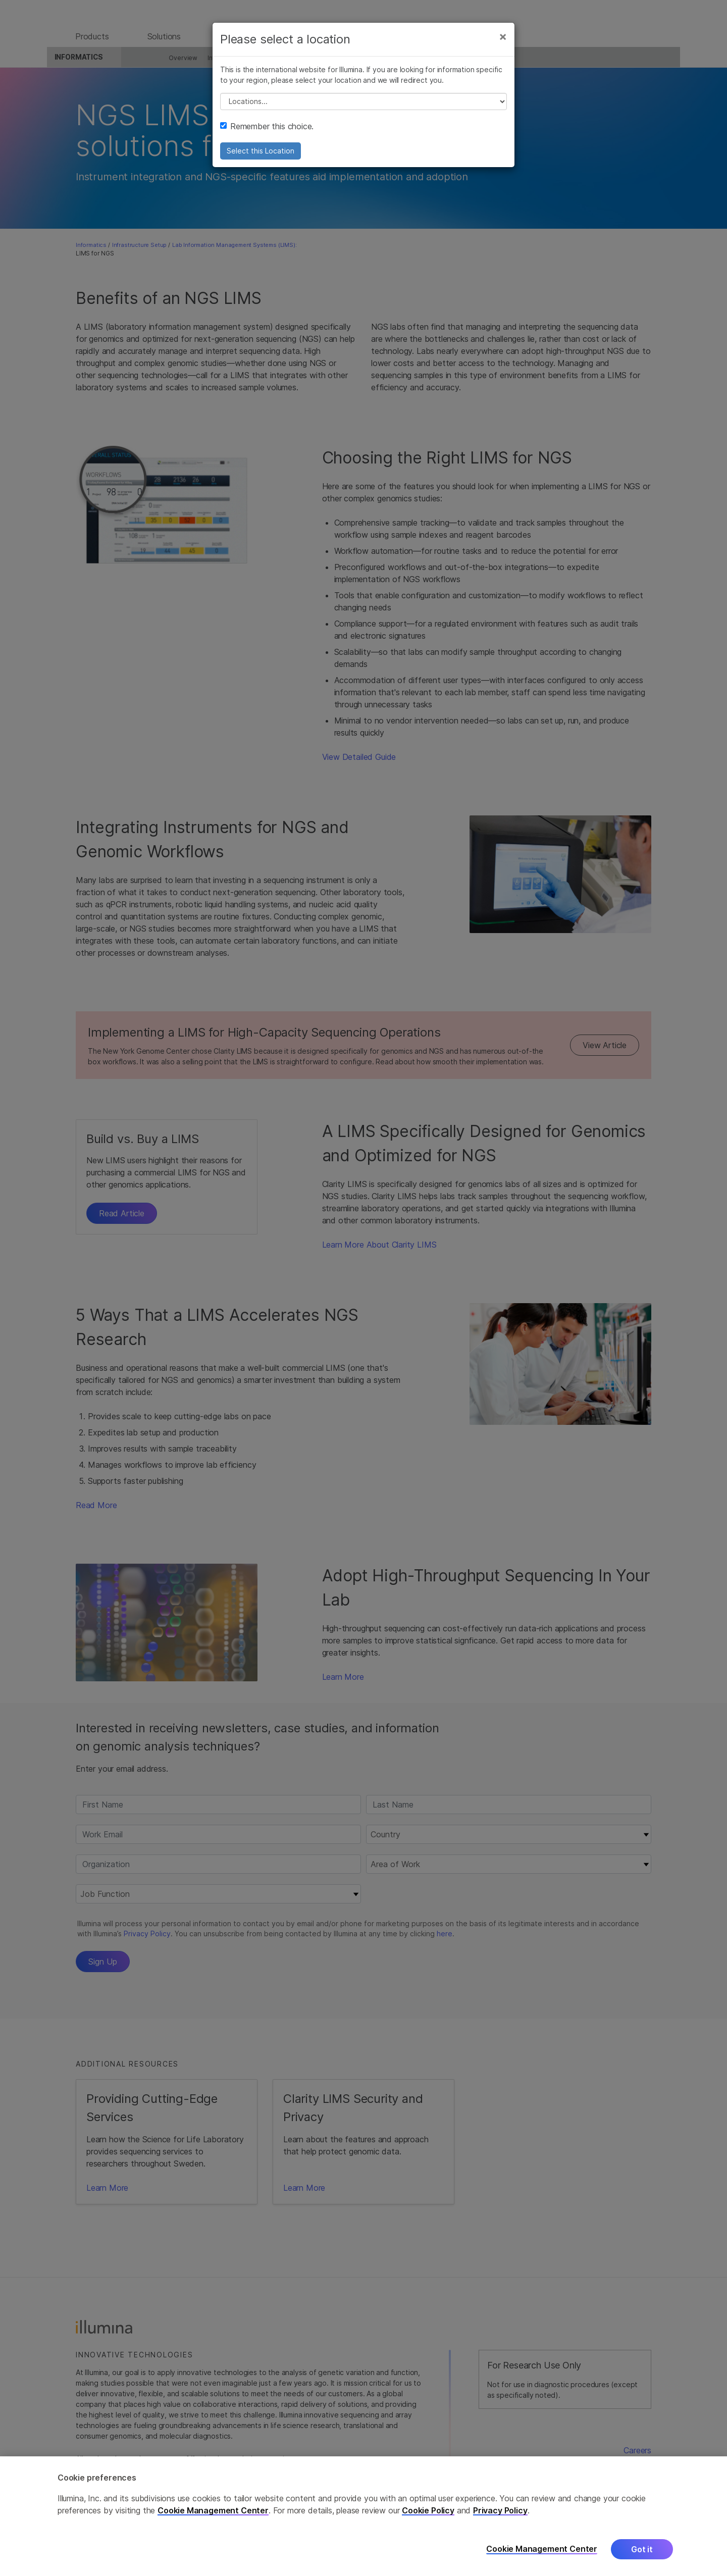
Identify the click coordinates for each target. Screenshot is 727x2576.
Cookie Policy (428, 2510)
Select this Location (260, 158)
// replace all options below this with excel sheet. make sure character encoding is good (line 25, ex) (363, 109)
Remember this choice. (267, 134)
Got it (642, 2549)
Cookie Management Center (213, 2510)
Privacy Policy (500, 2510)
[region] (363, 2516)
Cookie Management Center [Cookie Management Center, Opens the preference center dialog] (541, 2549)
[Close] (503, 44)
